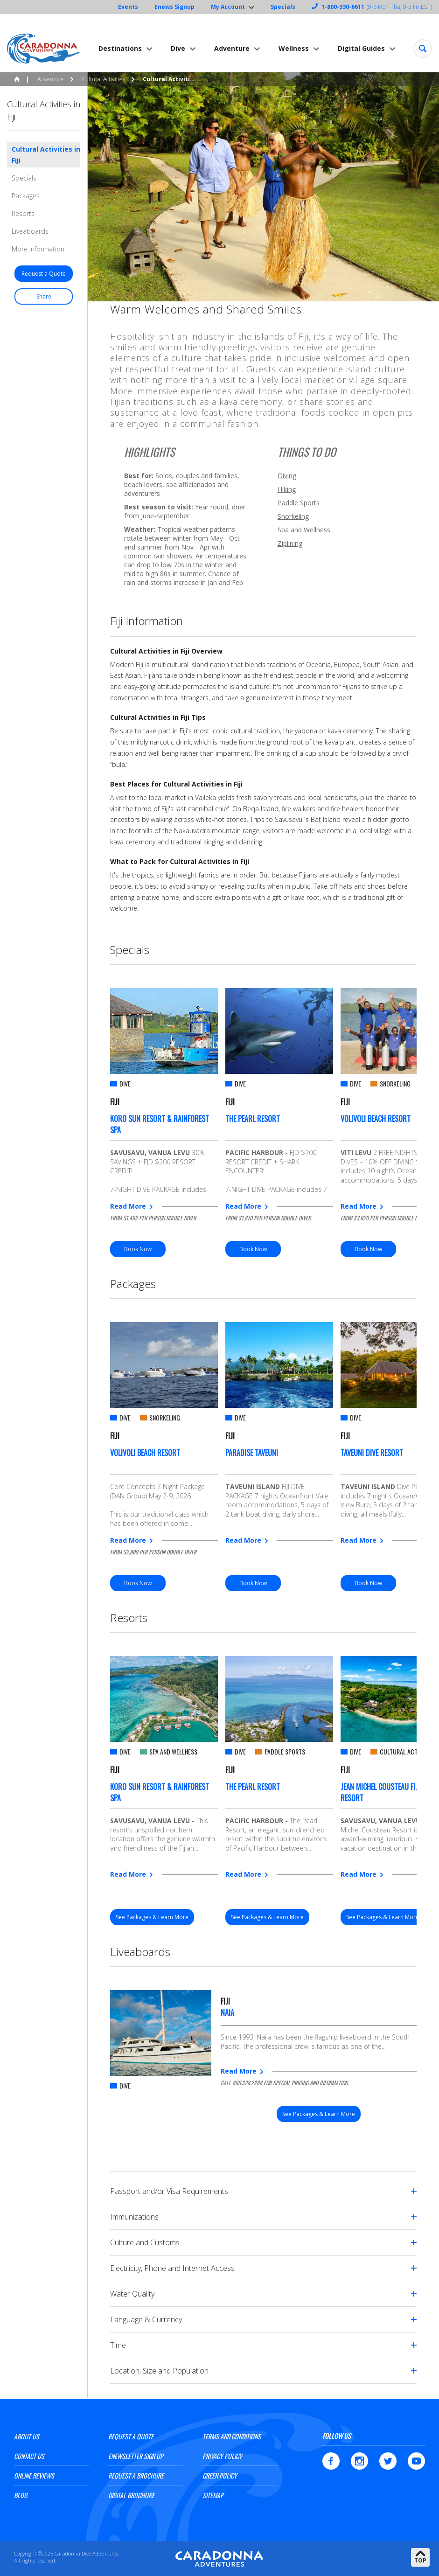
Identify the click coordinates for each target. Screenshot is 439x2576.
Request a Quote (130, 2436)
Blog (20, 2495)
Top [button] (420, 2560)
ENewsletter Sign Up (135, 2456)
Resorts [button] (23, 213)
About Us (26, 2436)
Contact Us (29, 2456)
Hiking (287, 489)
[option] (164, 1122)
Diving (287, 475)
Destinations (120, 48)
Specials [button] (24, 178)
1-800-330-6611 (342, 7)
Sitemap (212, 2495)
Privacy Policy (222, 2456)
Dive (178, 48)
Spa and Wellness (304, 529)
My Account (228, 7)
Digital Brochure (131, 2495)
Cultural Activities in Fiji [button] (46, 155)
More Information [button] (38, 248)
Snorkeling (293, 516)
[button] (422, 48)
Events (128, 7)
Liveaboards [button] (30, 231)
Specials (283, 7)
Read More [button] (128, 1206)
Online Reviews (34, 2475)
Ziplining (290, 543)
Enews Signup (174, 7)
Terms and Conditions (231, 2436)
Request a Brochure (136, 2475)
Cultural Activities (103, 79)
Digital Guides (361, 48)
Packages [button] (26, 195)
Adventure (232, 48)
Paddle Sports (299, 502)
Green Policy (219, 2475)
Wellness (294, 48)
